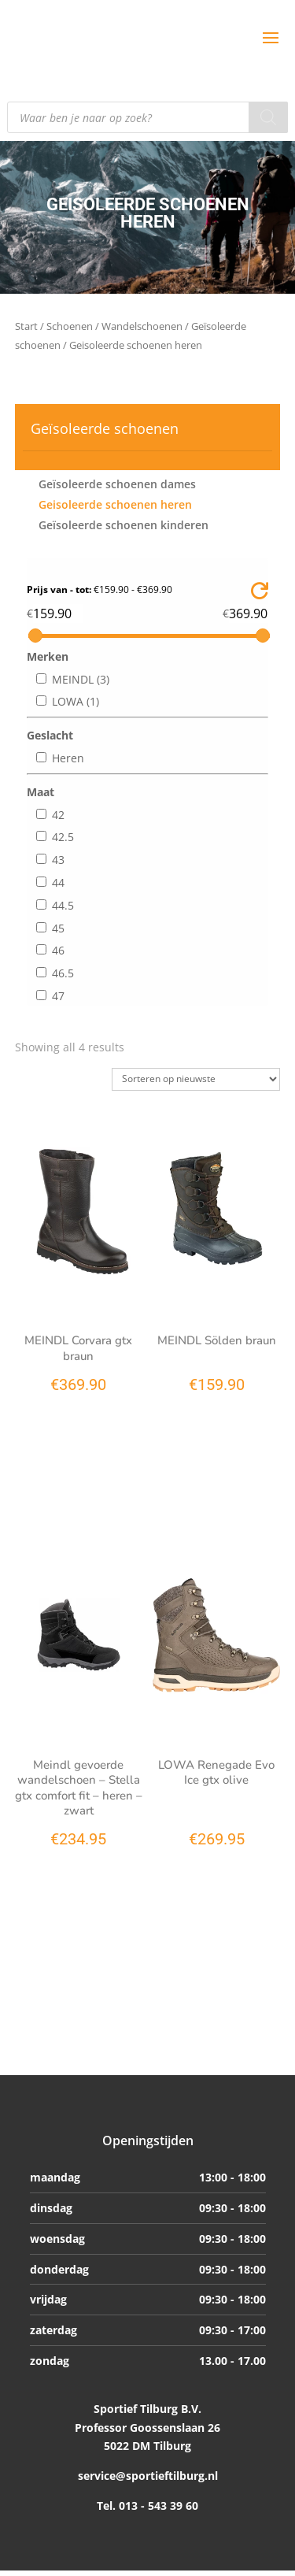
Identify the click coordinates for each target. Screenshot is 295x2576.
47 (58, 995)
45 (58, 928)
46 (58, 950)
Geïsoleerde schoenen (105, 428)
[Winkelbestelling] (196, 1079)
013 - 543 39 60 (157, 2505)
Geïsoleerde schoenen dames (117, 483)
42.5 (63, 836)
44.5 (63, 905)
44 (58, 882)
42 (58, 814)
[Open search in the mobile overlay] (147, 117)
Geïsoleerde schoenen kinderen (123, 524)
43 (58, 859)
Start (26, 326)
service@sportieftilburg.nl (148, 2475)
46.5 (63, 973)
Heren (68, 758)
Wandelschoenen (142, 326)
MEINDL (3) (80, 679)
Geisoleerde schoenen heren (115, 504)
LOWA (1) (75, 701)
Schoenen (69, 326)
